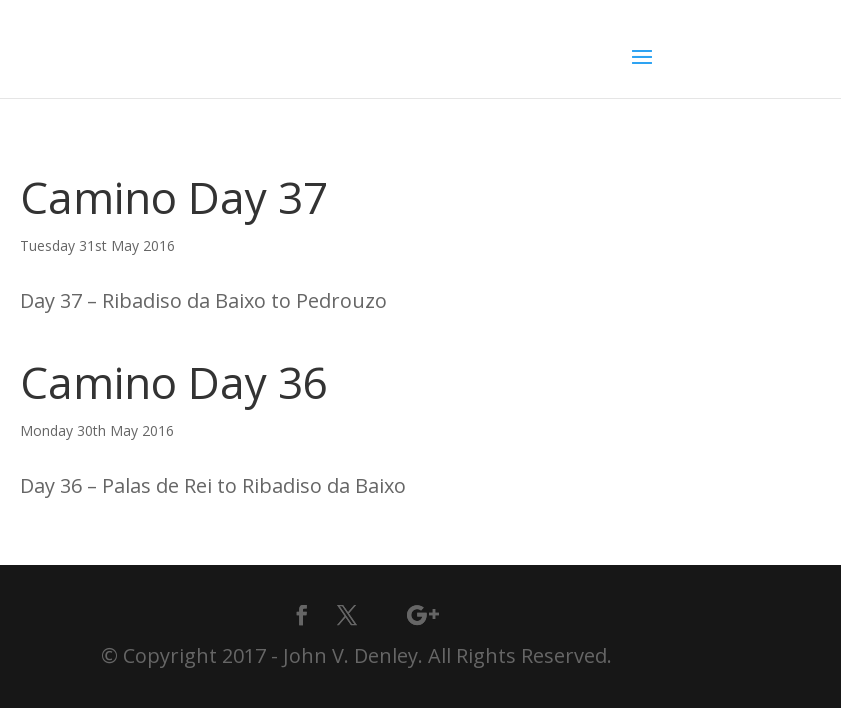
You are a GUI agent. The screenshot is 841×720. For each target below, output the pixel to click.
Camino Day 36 (174, 382)
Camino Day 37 (174, 197)
